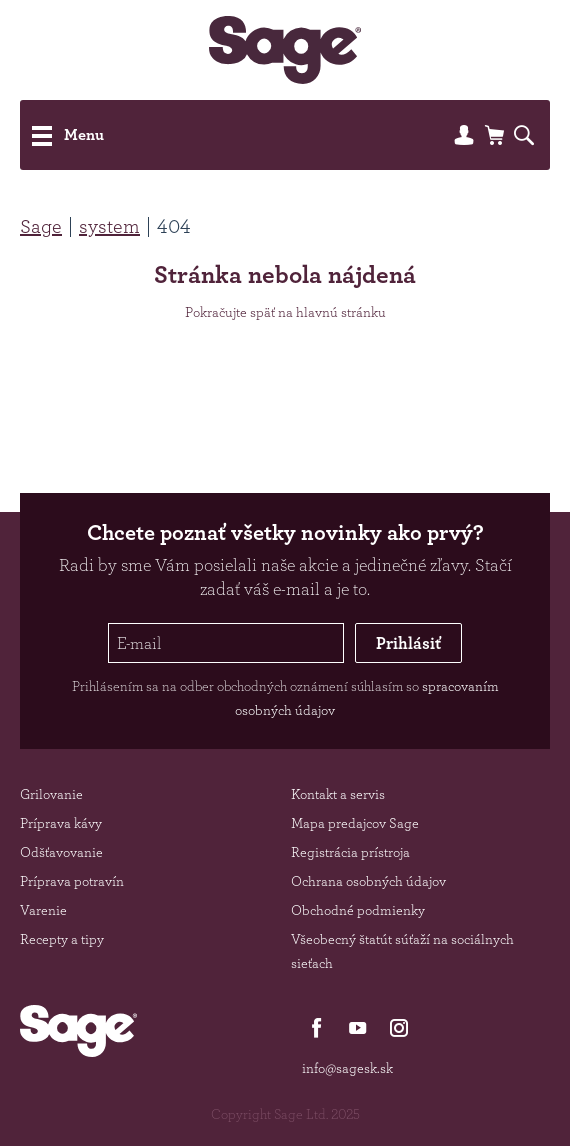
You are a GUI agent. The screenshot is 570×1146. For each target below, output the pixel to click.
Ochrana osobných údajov (368, 881)
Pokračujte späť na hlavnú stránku (285, 312)
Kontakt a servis (338, 794)
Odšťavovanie (61, 852)
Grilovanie (51, 794)
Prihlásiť (408, 643)
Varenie (43, 910)
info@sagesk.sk (347, 1068)
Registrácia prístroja (350, 852)
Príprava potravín (72, 881)
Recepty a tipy (62, 939)
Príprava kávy (61, 823)
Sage (41, 226)
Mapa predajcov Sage (355, 823)
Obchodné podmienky (358, 910)
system (109, 226)
